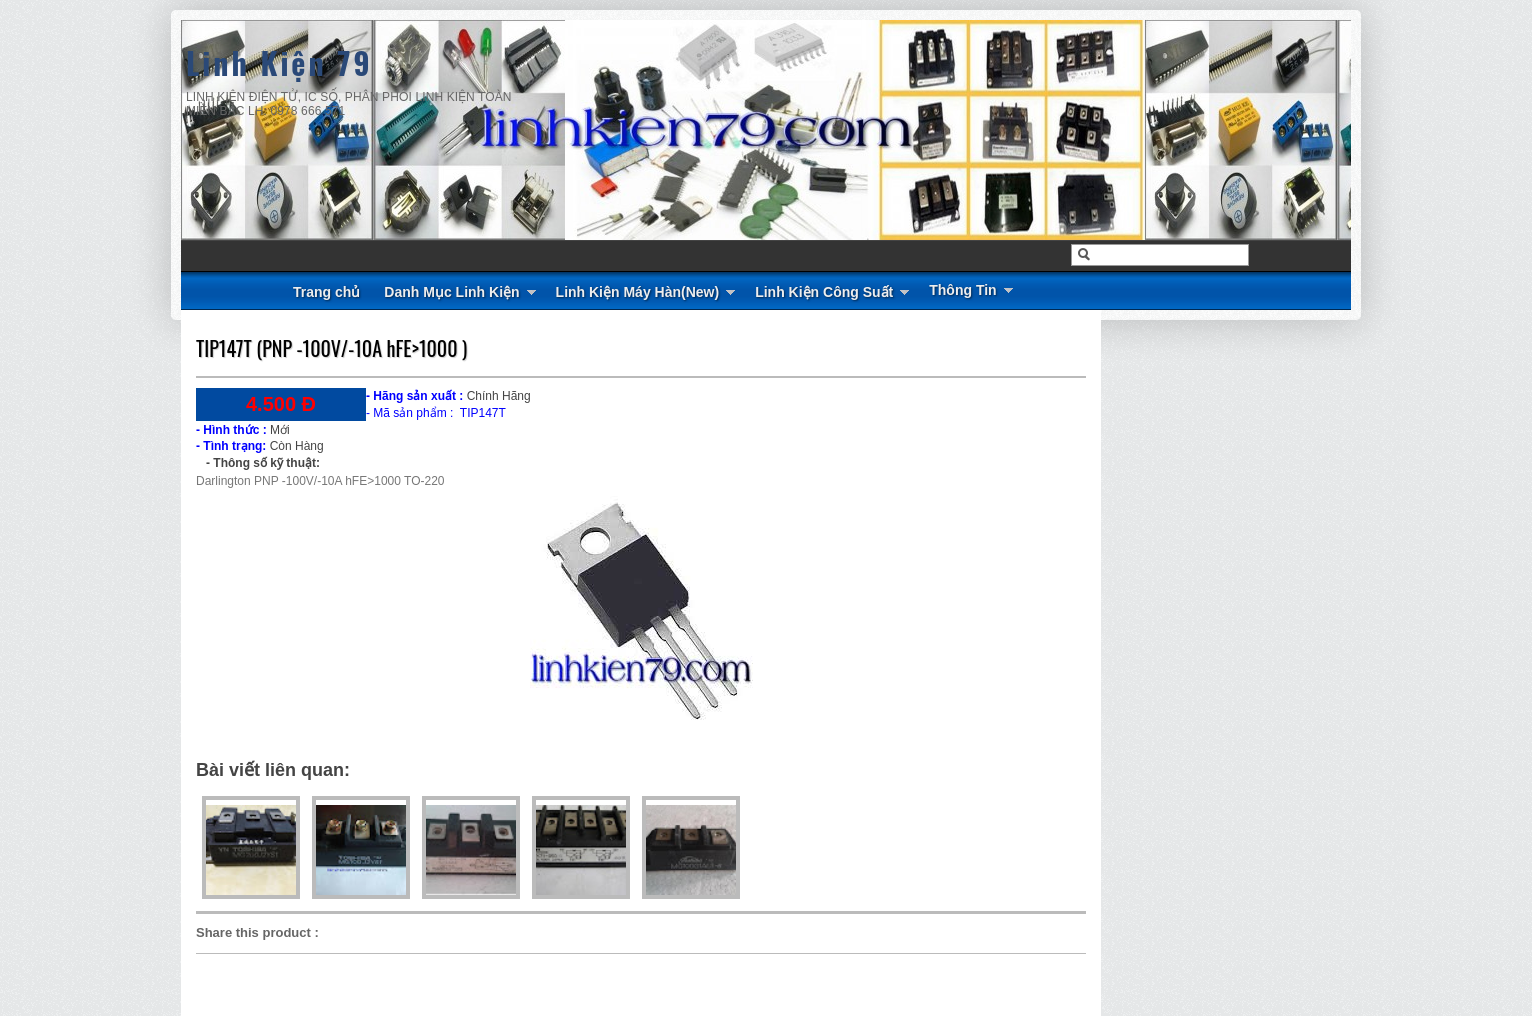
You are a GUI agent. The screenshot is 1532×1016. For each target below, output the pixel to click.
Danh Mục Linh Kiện (451, 292)
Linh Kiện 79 (279, 62)
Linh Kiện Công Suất (824, 292)
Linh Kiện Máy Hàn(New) (638, 292)
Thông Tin (962, 290)
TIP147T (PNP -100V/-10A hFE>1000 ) (331, 348)
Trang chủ (326, 292)
